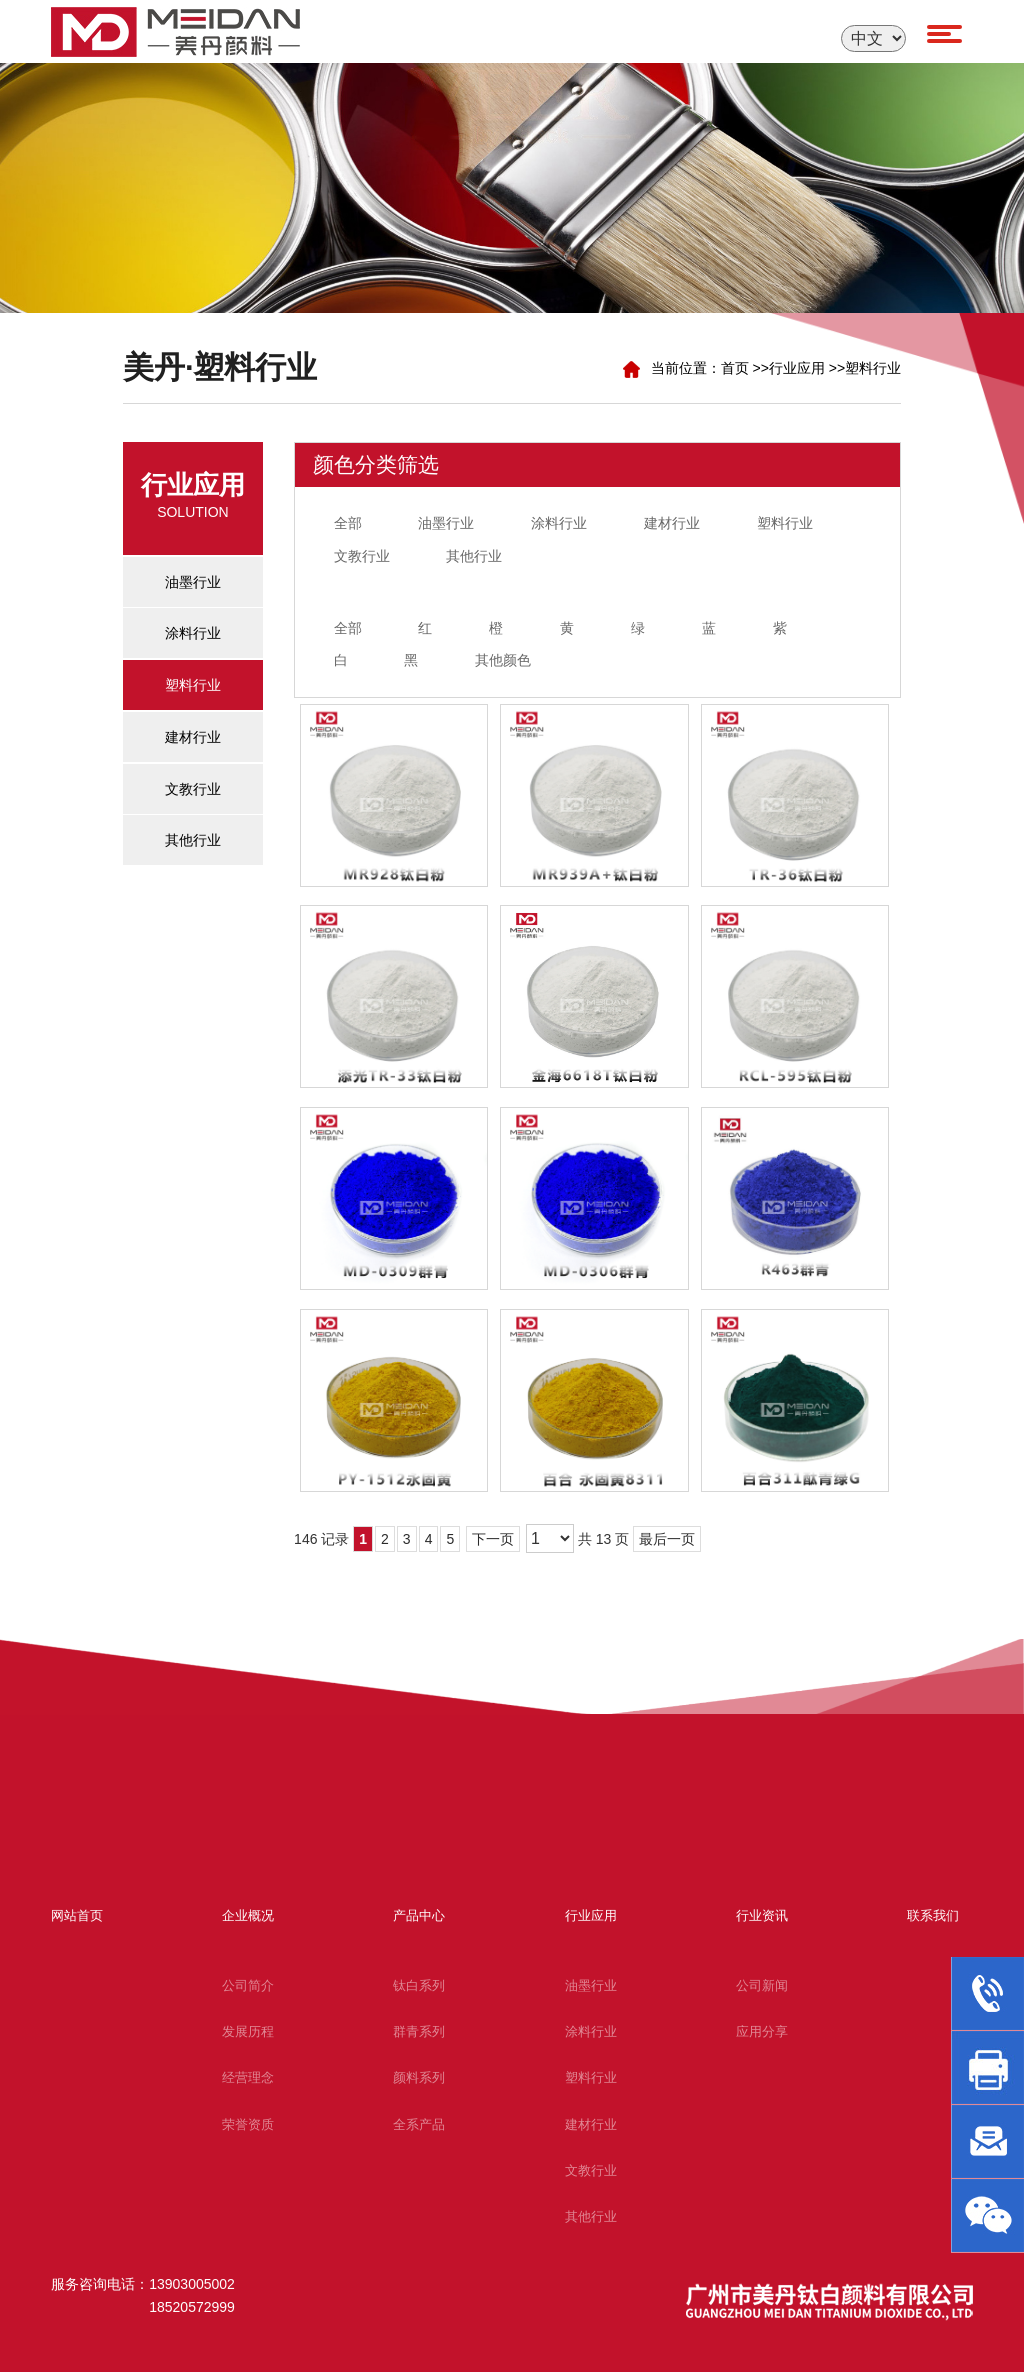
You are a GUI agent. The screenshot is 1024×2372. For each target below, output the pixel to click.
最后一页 (667, 1539)
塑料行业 (873, 368)
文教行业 (362, 556)
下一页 (493, 1539)
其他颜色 (503, 660)
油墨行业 (446, 523)
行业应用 (797, 368)
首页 (735, 368)
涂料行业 (559, 523)
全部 (348, 523)
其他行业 (474, 556)
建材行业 (672, 523)
